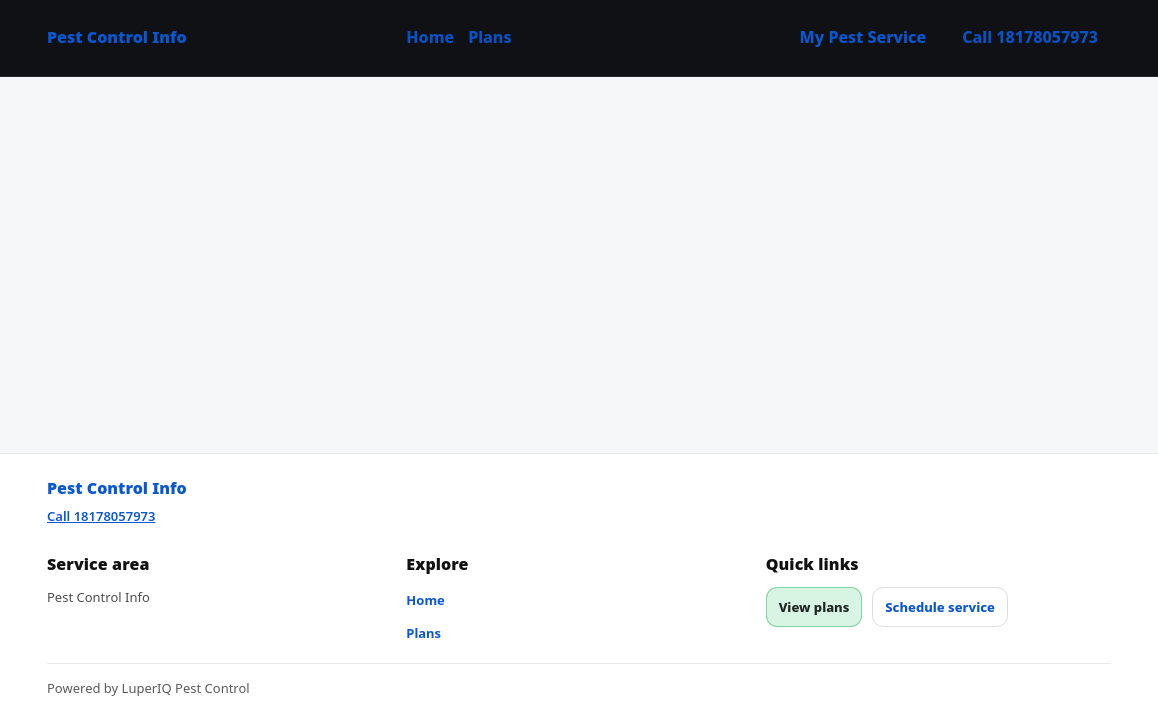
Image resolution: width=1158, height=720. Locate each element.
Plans (489, 37)
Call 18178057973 (1030, 37)
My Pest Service (863, 37)
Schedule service (940, 607)
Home (430, 37)
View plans (814, 607)
